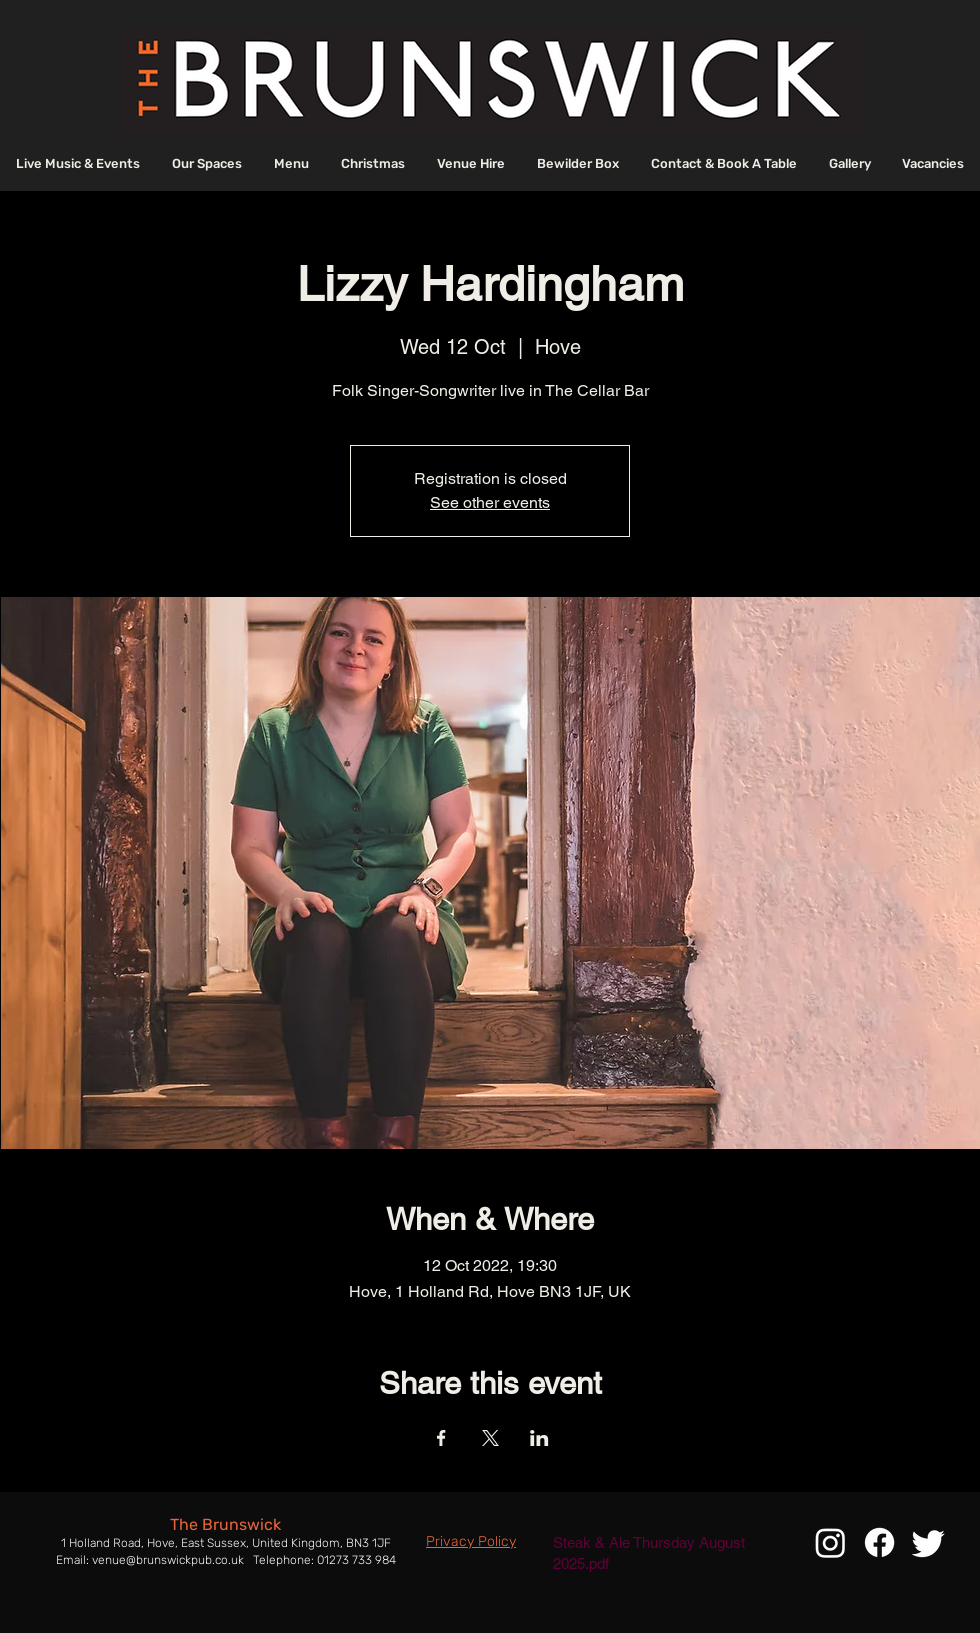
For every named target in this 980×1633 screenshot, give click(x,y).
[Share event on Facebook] (441, 1438)
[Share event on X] (490, 1438)
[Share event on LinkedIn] (539, 1438)
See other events (490, 502)
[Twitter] (928, 1542)
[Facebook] (879, 1542)
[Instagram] (830, 1542)
